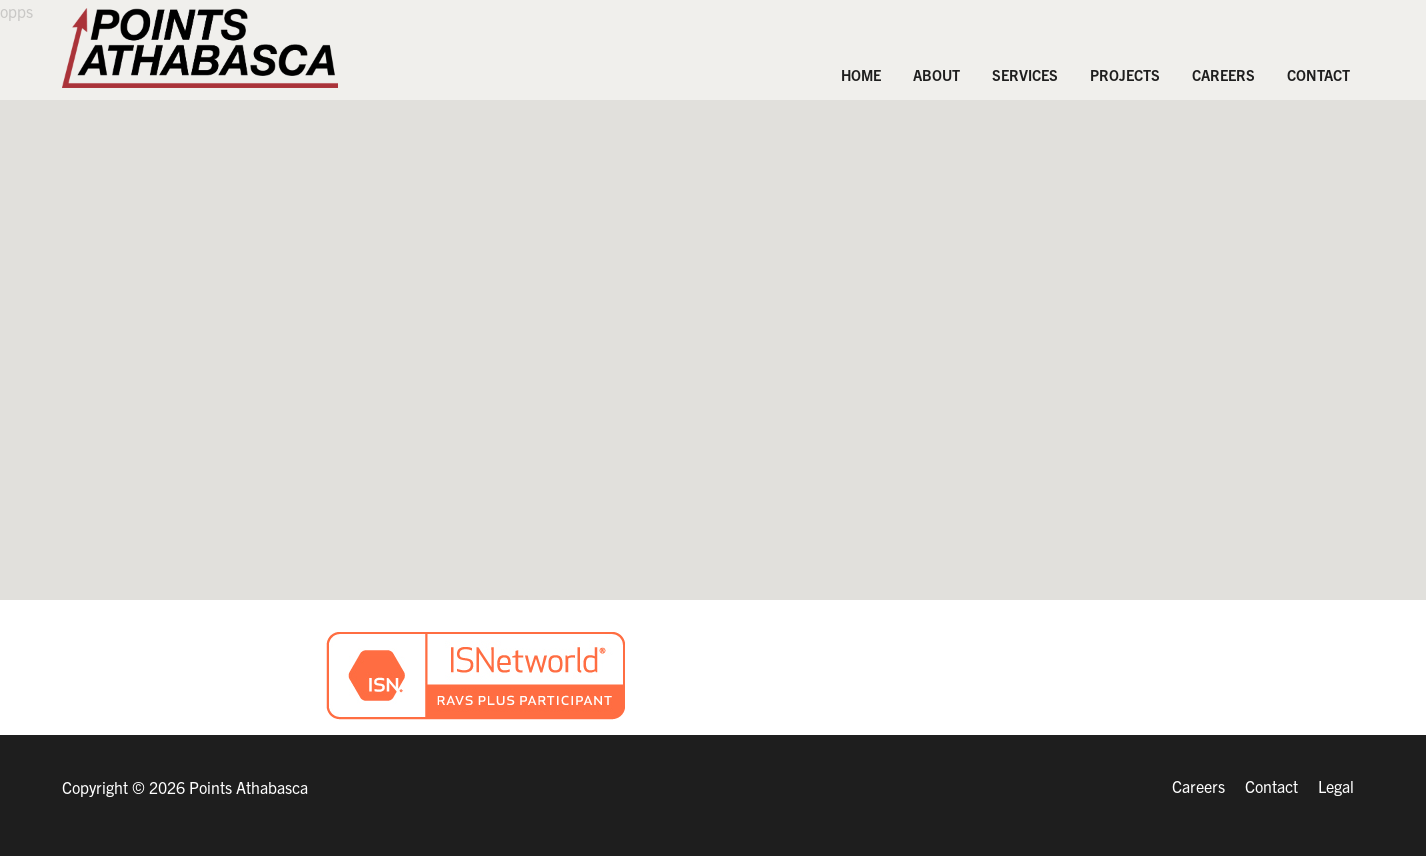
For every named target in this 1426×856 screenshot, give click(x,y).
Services (1025, 75)
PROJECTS (1125, 75)
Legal (1336, 786)
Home (861, 75)
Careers (1223, 75)
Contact (1318, 75)
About (936, 75)
